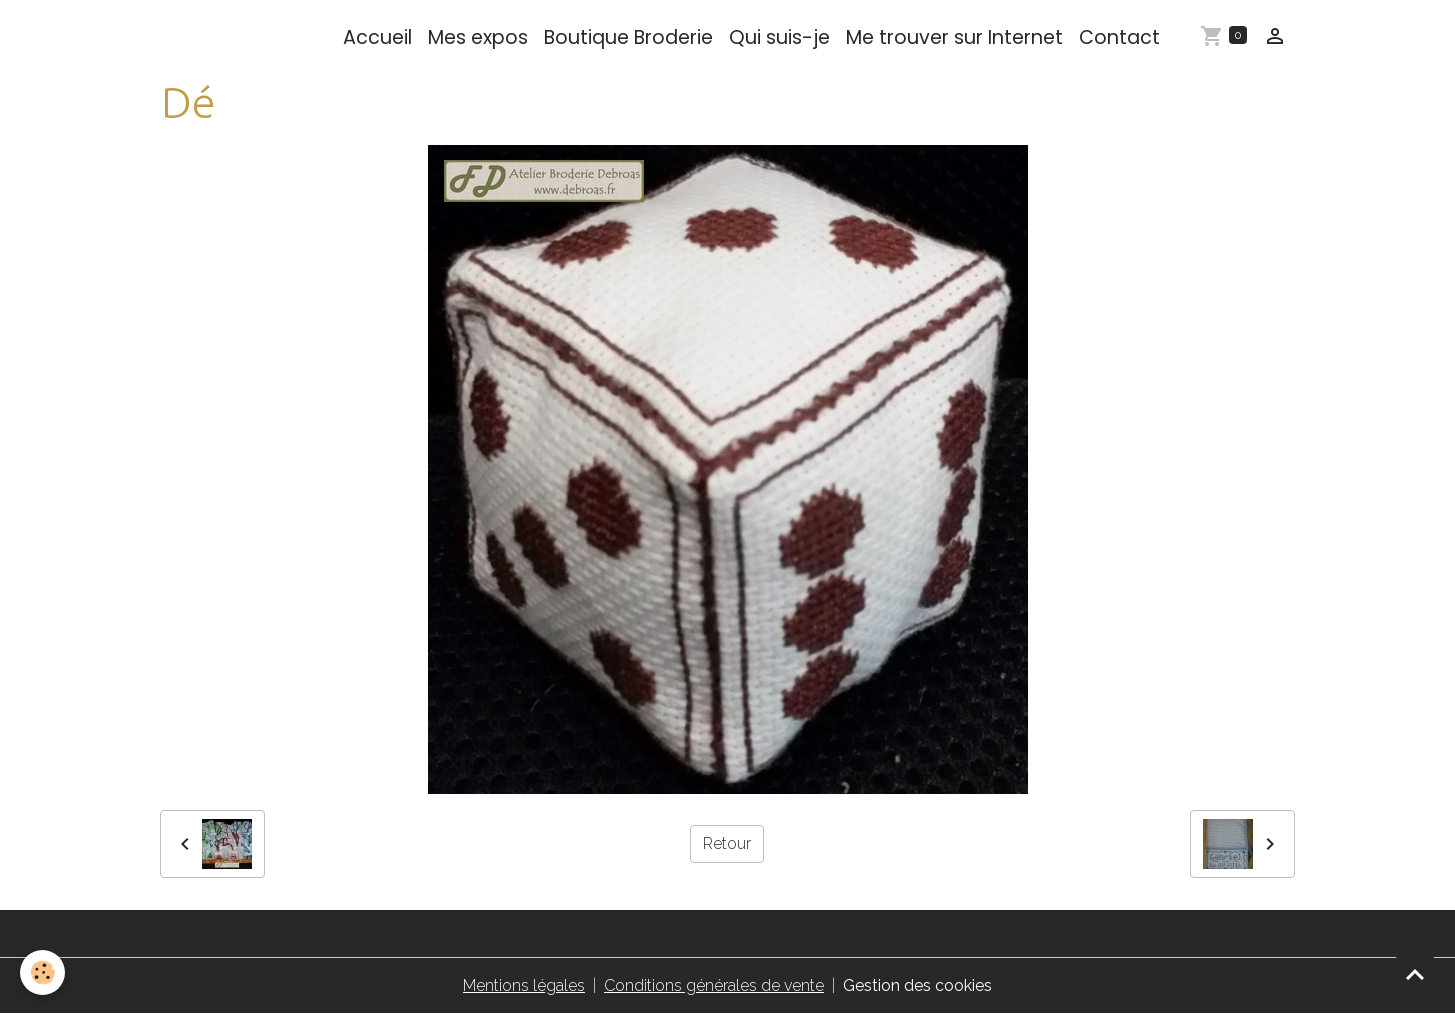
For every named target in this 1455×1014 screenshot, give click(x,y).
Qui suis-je (779, 37)
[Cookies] (42, 972)
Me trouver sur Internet (954, 37)
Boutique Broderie (628, 37)
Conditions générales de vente (714, 985)
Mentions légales (524, 985)
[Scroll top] (1415, 974)
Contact (1119, 37)
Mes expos (478, 37)
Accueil (377, 37)
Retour (727, 843)
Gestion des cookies (917, 985)
